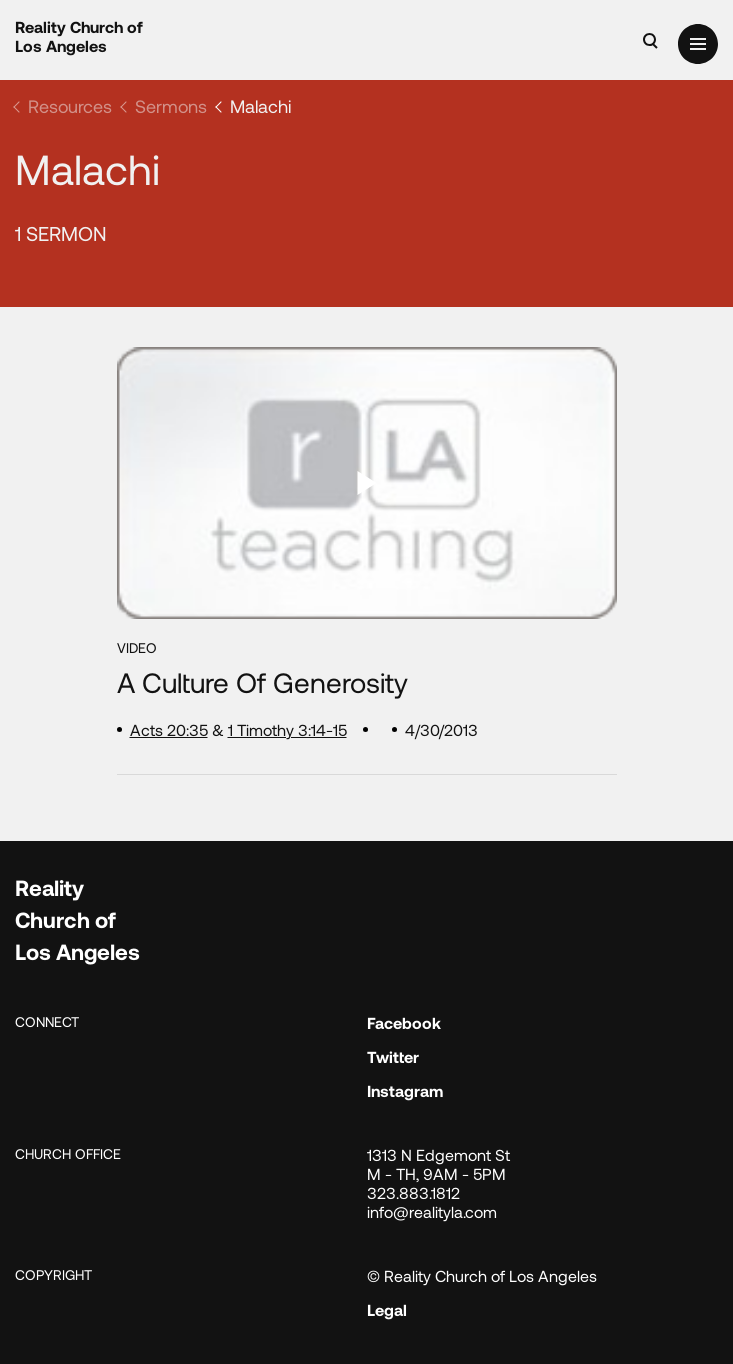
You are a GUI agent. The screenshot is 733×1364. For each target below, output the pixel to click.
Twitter (393, 1056)
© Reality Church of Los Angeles (482, 1275)
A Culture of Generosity (262, 682)
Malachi (260, 106)
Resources (70, 106)
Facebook (404, 1022)
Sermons (171, 106)
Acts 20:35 (169, 729)
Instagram (405, 1090)
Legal (387, 1309)
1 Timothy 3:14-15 (287, 729)
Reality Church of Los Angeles (79, 36)
